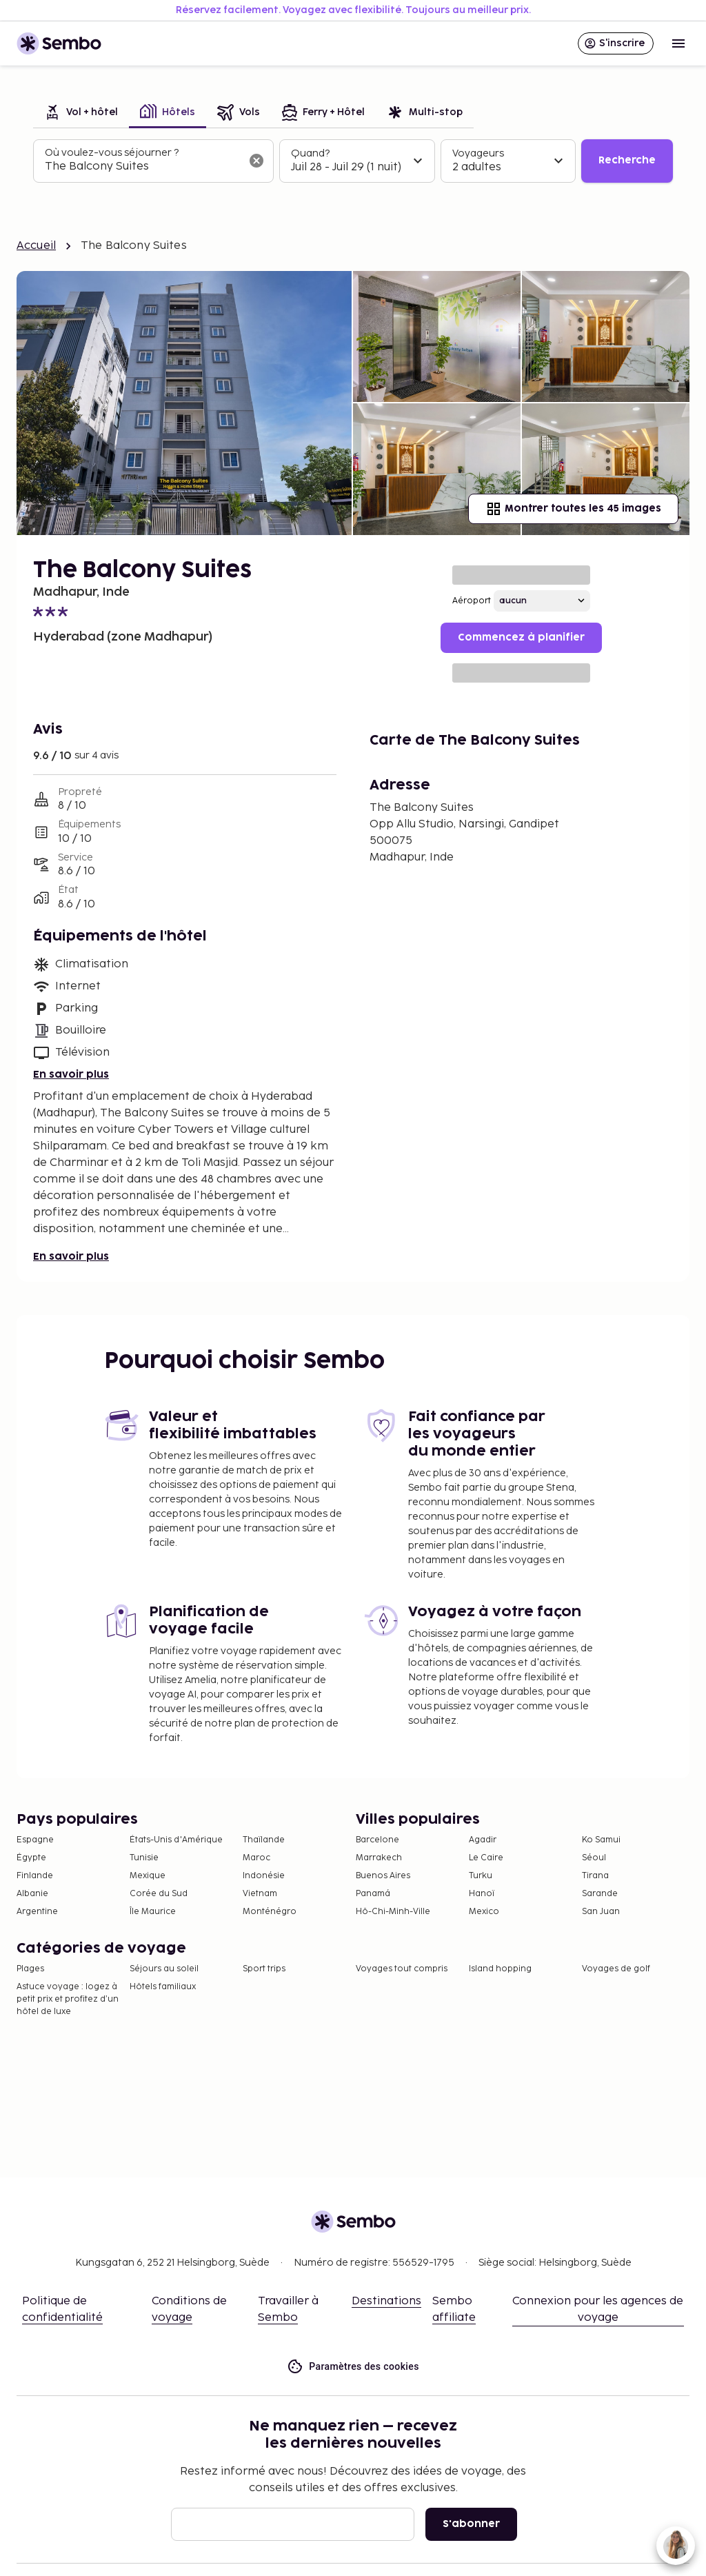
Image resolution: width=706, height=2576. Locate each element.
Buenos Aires (383, 1876)
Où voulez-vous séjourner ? (112, 153)
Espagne (35, 1840)
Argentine (37, 1911)
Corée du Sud (159, 1894)
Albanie (32, 1894)
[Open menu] (678, 43)
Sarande (600, 1894)
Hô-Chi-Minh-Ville (393, 1911)
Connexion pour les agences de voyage (597, 2309)
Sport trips (264, 1969)
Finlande (35, 1876)
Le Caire (486, 1858)
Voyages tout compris (401, 1969)
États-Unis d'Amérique (176, 1840)
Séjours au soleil (164, 1969)
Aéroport (471, 601)
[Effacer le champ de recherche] (256, 160)
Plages (30, 1969)
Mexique (147, 1876)
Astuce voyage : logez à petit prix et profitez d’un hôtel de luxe (68, 1999)
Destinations (386, 2301)
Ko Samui (601, 1840)
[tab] (81, 113)
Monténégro (269, 1911)
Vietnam (260, 1894)
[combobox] (142, 167)
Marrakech (379, 1858)
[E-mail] (292, 2524)
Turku (480, 1876)
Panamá (373, 1894)
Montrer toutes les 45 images (573, 509)
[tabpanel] (353, 161)
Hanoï (481, 1894)
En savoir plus (71, 1074)
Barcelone (377, 1840)
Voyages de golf (616, 1969)
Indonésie (264, 1876)
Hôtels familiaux (163, 1987)
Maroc (256, 1858)
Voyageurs (478, 153)
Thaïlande (264, 1840)
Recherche (627, 160)
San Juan (601, 1911)
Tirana (595, 1876)
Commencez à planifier (521, 637)
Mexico (484, 1911)
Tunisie (144, 1858)
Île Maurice (153, 1911)
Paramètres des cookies (353, 2366)
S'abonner (471, 2523)
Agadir (482, 1840)
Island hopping (500, 1969)
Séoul (594, 1858)
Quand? (310, 153)
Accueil (36, 245)
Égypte (31, 1858)
